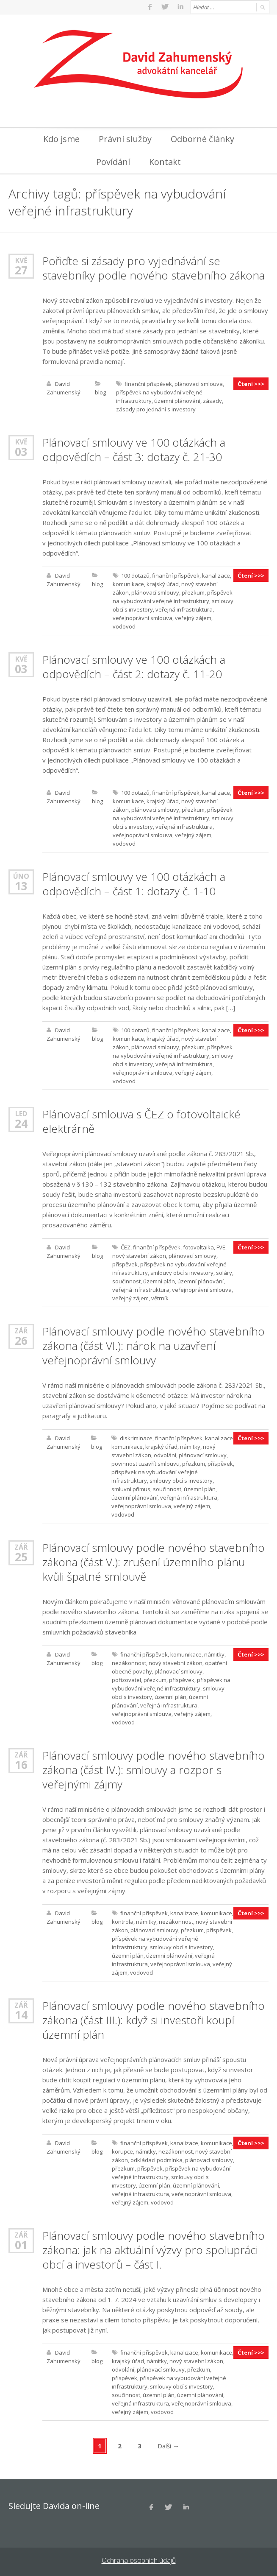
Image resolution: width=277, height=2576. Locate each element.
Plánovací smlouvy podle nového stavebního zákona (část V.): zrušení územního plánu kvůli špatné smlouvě (153, 1561)
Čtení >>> (251, 382)
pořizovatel (126, 1678)
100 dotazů (135, 574)
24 (21, 1122)
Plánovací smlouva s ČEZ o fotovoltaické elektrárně (141, 1120)
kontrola (122, 1920)
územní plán (159, 1280)
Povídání (113, 160)
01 (21, 2243)
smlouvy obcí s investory (181, 1271)
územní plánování (177, 399)
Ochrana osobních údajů (139, 2559)
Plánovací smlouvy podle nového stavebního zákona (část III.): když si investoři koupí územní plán (153, 2019)
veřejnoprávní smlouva (142, 616)
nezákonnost (129, 1661)
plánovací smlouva (199, 382)
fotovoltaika (198, 1246)
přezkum (193, 591)
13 (21, 884)
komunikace (128, 583)
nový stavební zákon (139, 1254)
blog (100, 391)
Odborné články (202, 137)
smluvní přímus (130, 1488)
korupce (122, 2150)
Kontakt (165, 160)
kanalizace (216, 574)
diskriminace (136, 1437)
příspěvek (125, 1263)
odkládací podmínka (156, 2158)
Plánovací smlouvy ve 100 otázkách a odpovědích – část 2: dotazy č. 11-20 (133, 665)
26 (21, 1339)
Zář (21, 1329)
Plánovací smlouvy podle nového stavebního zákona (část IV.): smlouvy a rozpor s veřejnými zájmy (153, 1768)
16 (21, 1763)
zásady (212, 399)
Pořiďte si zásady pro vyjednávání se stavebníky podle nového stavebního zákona (153, 267)
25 (21, 1555)
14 (21, 2013)
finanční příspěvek (148, 382)
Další (168, 2444)
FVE (220, 1246)
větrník (160, 1297)
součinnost (126, 1280)
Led (21, 1112)
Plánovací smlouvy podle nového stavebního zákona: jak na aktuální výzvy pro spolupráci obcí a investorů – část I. (153, 2249)
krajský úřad (163, 583)
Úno (21, 874)
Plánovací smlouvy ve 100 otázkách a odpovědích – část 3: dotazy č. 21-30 (133, 448)
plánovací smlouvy (155, 591)
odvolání (165, 1454)
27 (21, 269)
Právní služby (125, 137)
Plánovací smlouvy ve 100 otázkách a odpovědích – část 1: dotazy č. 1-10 (133, 882)
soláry (224, 1271)
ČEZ (125, 1246)
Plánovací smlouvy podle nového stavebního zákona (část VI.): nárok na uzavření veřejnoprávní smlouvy (153, 1344)
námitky (190, 1445)
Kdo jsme (61, 137)
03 (21, 450)
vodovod (124, 625)
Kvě (21, 258)
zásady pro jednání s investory (156, 408)
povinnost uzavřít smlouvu (145, 1462)
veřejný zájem (193, 616)
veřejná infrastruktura (184, 608)
